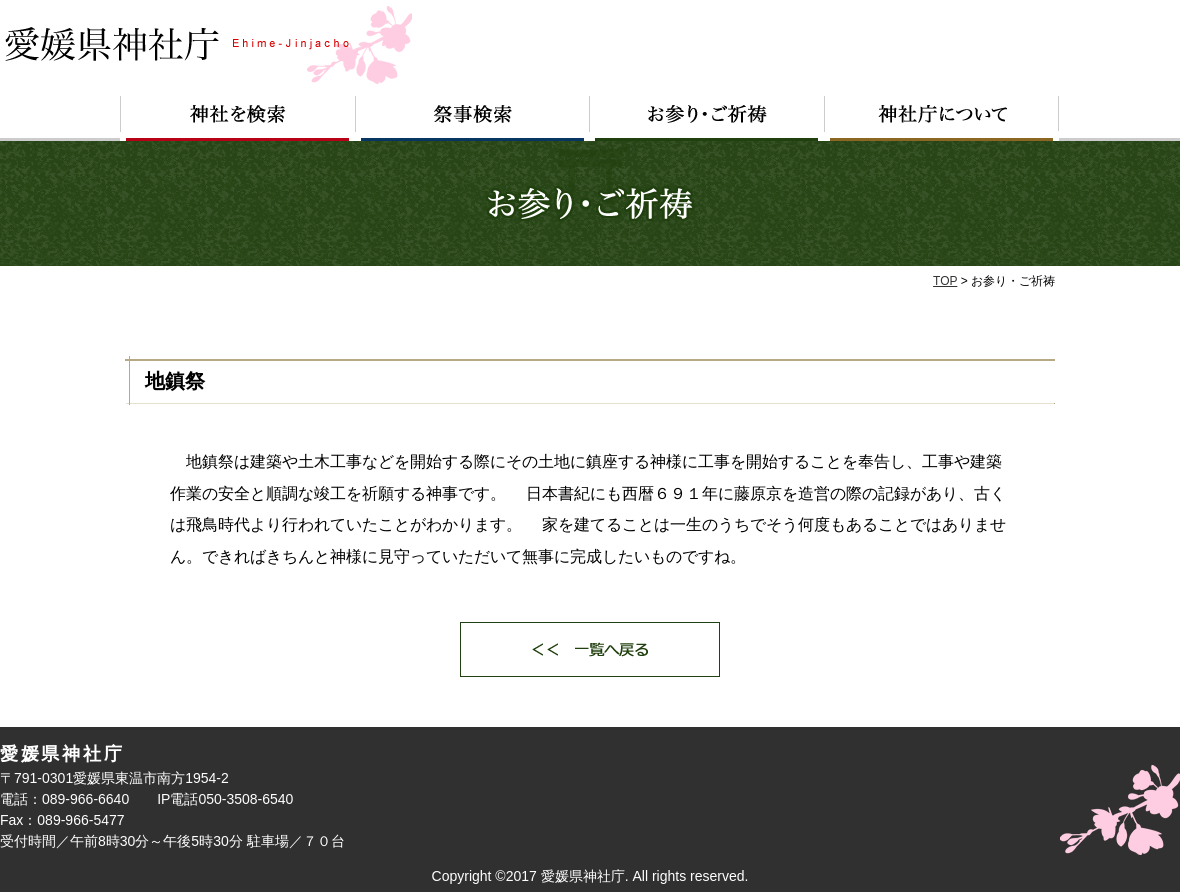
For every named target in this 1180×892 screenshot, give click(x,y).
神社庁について (942, 118)
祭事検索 (473, 118)
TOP (945, 281)
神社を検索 (238, 118)
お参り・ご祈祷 (707, 118)
